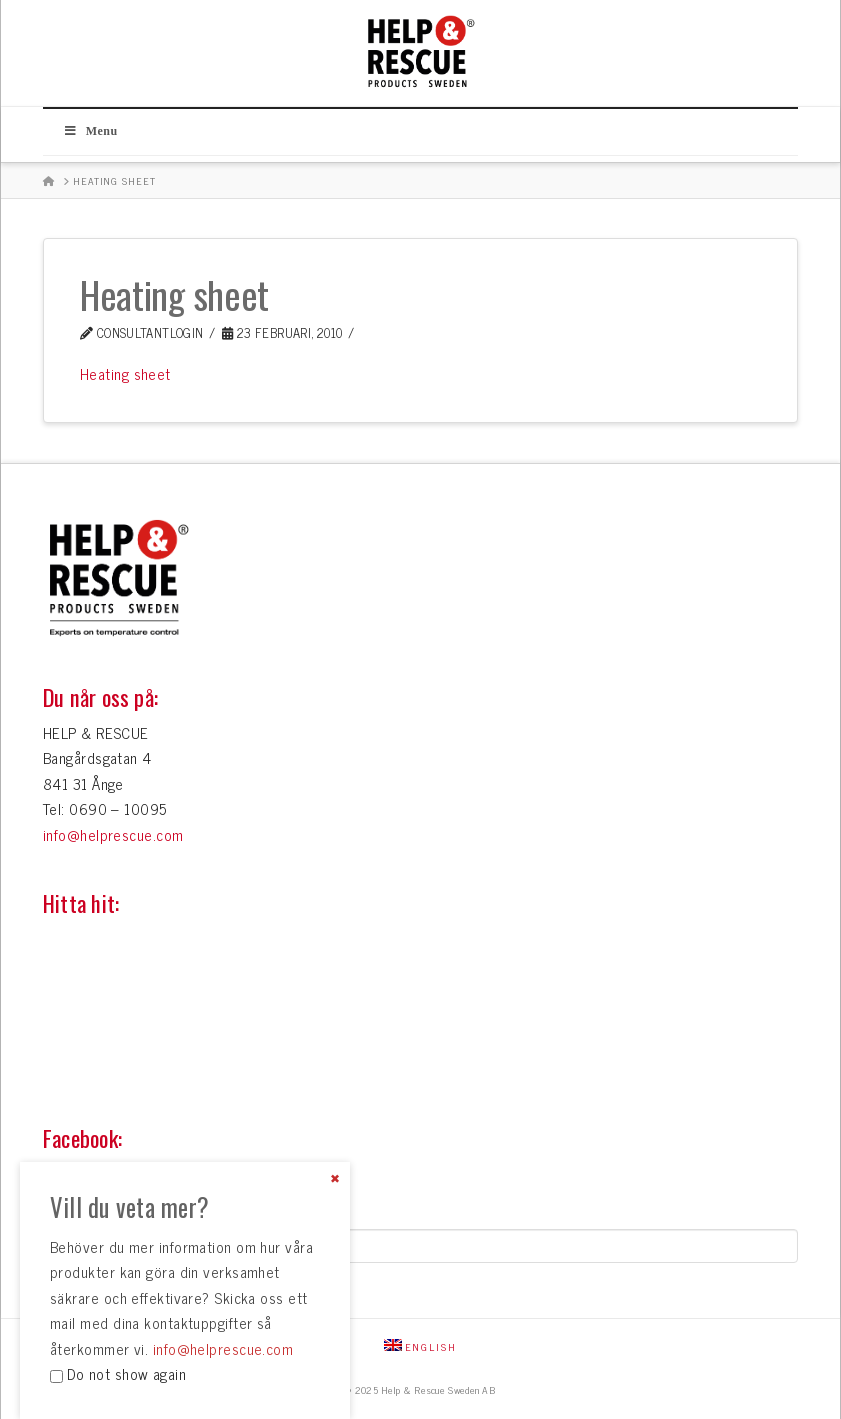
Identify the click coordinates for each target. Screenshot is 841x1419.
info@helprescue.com (113, 834)
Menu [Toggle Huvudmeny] (90, 131)
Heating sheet (125, 373)
